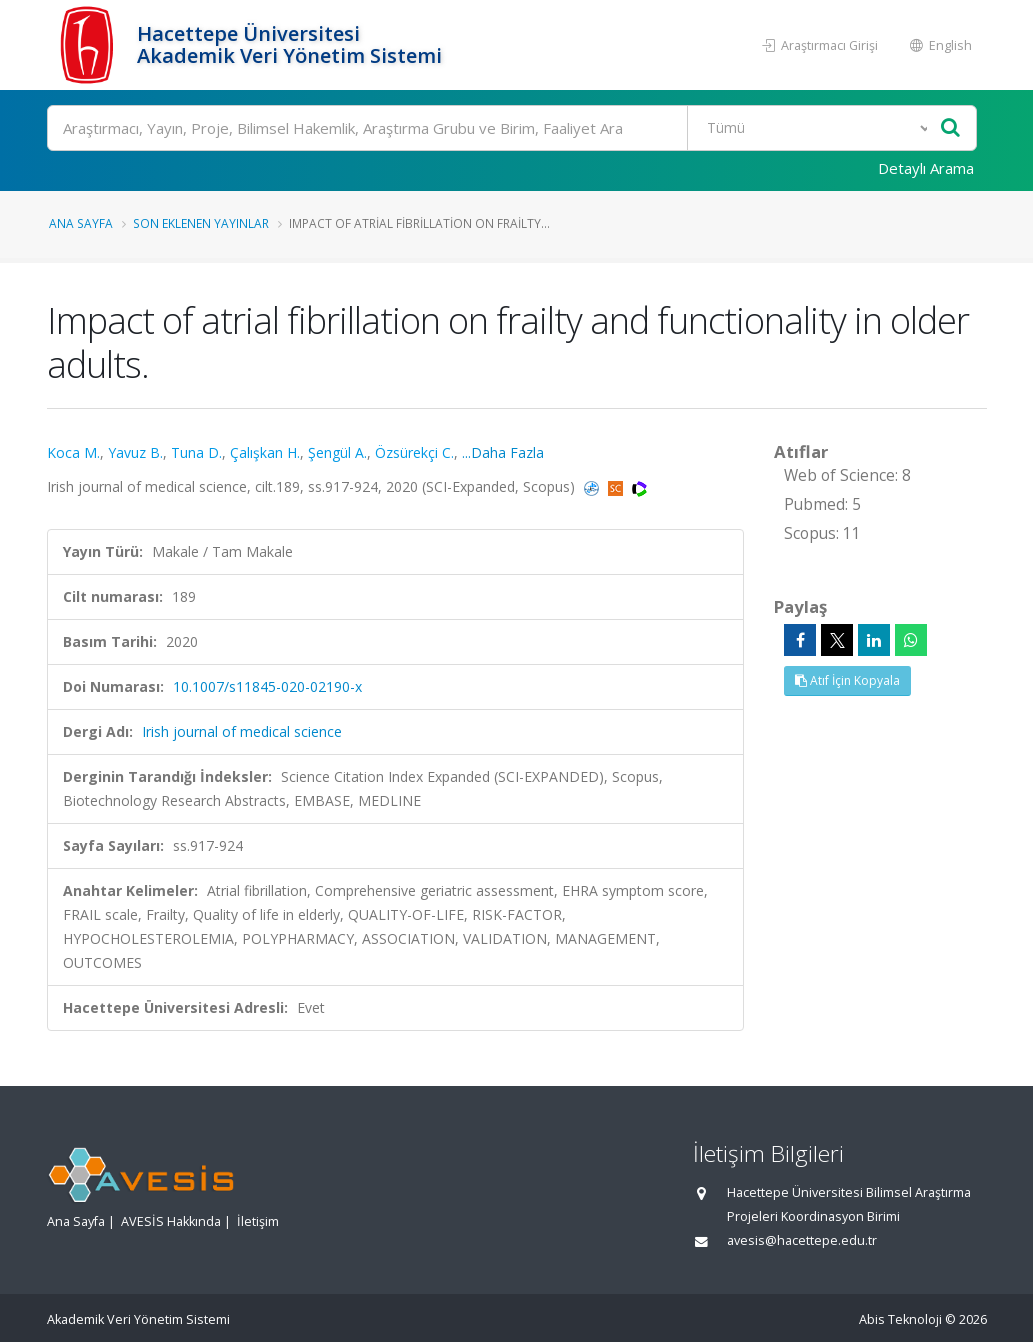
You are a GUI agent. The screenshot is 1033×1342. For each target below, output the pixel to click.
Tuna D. (196, 452)
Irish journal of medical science (242, 731)
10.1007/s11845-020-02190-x (267, 686)
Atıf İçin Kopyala (847, 680)
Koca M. (73, 452)
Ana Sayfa (81, 223)
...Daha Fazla (503, 452)
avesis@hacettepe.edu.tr (802, 1240)
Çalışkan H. (265, 452)
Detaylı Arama (926, 168)
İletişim (258, 1221)
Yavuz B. (135, 452)
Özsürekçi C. (414, 452)
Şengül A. (337, 452)
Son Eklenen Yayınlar (201, 223)
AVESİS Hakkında (171, 1221)
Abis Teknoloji (900, 1319)
